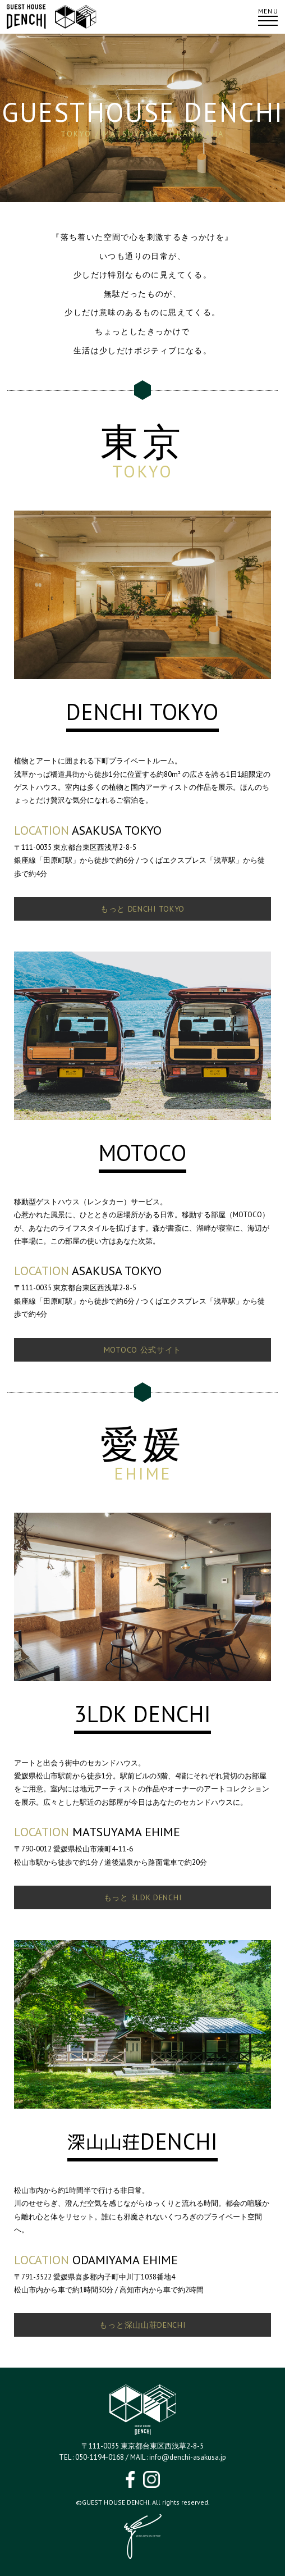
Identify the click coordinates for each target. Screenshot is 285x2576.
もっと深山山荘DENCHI (142, 2325)
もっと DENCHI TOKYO (142, 909)
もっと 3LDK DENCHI (143, 1897)
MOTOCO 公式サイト (142, 1350)
